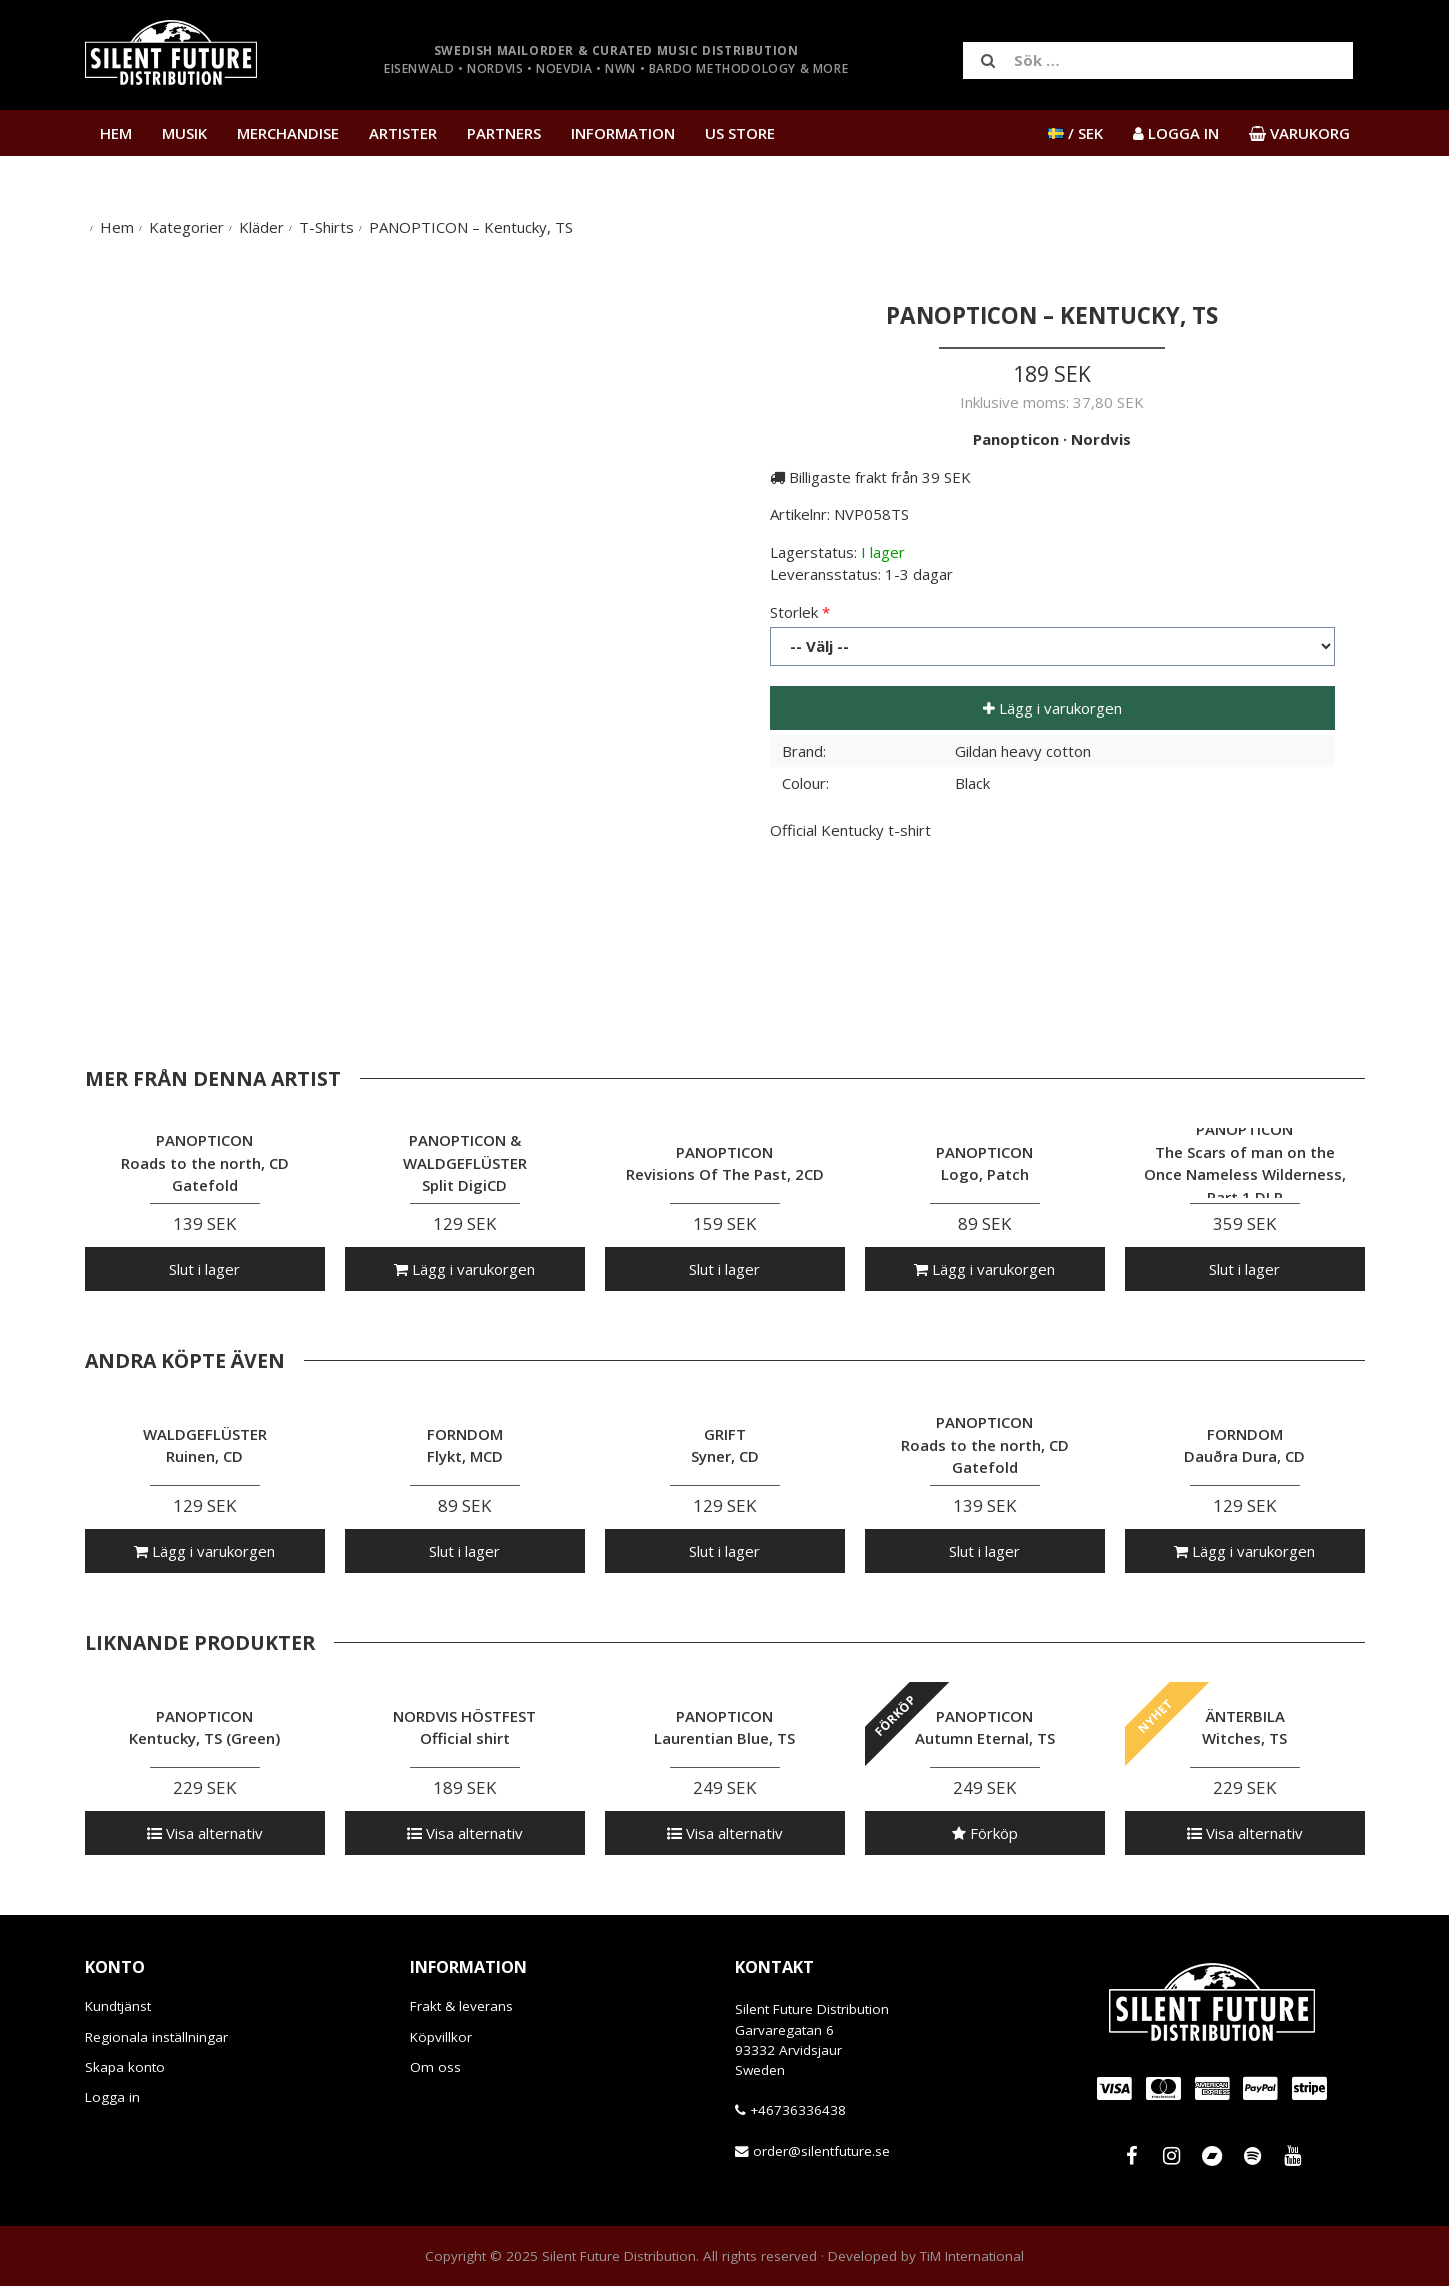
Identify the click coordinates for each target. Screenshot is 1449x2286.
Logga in (112, 2097)
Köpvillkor (441, 2037)
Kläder (261, 227)
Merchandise (288, 133)
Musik (184, 133)
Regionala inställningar (156, 2037)
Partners (504, 133)
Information (623, 133)
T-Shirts (326, 227)
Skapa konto (125, 2067)
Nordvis (1101, 439)
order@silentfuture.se (821, 2151)
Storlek (794, 612)
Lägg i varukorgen (1052, 708)
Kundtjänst (118, 2006)
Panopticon (1016, 439)
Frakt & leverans (461, 2006)
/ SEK (1075, 133)
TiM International (972, 2256)
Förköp (985, 1833)
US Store (740, 133)
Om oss (435, 2067)
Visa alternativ (205, 1833)
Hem (116, 133)
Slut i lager (204, 1269)
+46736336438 (798, 2110)
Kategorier (186, 227)
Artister (403, 133)
